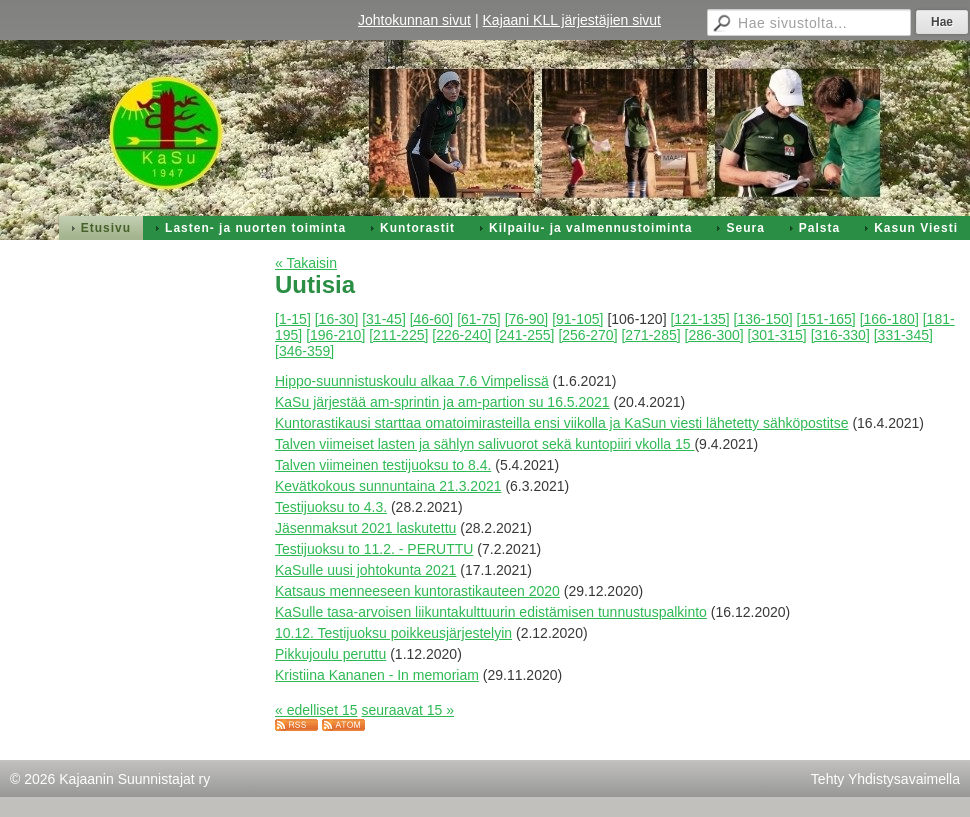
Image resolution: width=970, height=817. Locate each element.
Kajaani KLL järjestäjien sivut (572, 20)
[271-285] (650, 335)
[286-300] (714, 335)
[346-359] (304, 351)
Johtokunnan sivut (414, 20)
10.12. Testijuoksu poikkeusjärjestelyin (393, 633)
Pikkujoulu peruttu (330, 654)
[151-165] (826, 319)
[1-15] (293, 319)
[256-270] (587, 335)
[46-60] (432, 319)
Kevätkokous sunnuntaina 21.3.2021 (388, 486)
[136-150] (763, 319)
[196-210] (335, 335)
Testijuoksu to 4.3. (331, 507)
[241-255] (524, 335)
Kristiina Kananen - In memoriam (377, 675)
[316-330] (840, 335)
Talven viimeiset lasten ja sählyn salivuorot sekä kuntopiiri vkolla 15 (484, 444)
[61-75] (479, 319)
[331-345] (903, 335)
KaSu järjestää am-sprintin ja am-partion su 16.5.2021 (442, 402)
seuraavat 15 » (407, 710)
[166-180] (889, 319)
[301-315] (777, 335)
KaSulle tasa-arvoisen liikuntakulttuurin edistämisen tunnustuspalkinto (491, 612)
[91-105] (577, 319)
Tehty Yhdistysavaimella (885, 779)
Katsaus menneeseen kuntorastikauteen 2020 (417, 591)
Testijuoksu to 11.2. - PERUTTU (374, 549)
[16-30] (337, 319)
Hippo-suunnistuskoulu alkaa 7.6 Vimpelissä (412, 381)
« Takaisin (306, 263)
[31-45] (384, 319)
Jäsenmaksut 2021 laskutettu (365, 528)
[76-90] (527, 319)
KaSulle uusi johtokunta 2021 (365, 570)
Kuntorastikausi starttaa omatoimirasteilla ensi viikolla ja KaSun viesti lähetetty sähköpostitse (562, 423)
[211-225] (398, 335)
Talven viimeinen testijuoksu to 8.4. (383, 465)
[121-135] (699, 319)
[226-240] (461, 335)
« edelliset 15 (316, 710)
